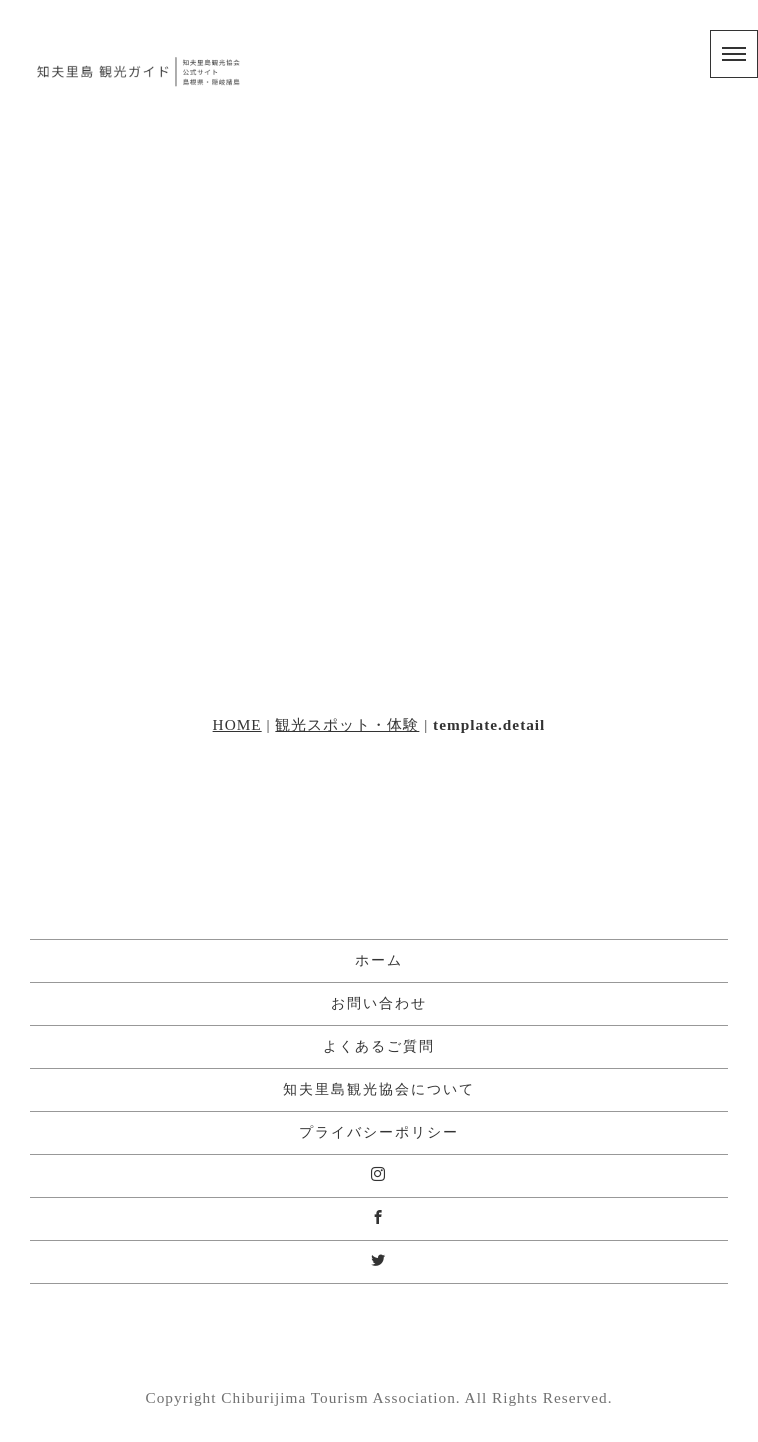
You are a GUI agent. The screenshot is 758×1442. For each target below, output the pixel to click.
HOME (237, 724)
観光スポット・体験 (347, 724)
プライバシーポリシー (379, 1132)
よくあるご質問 (379, 1046)
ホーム (379, 960)
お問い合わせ (379, 1003)
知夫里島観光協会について (379, 1089)
